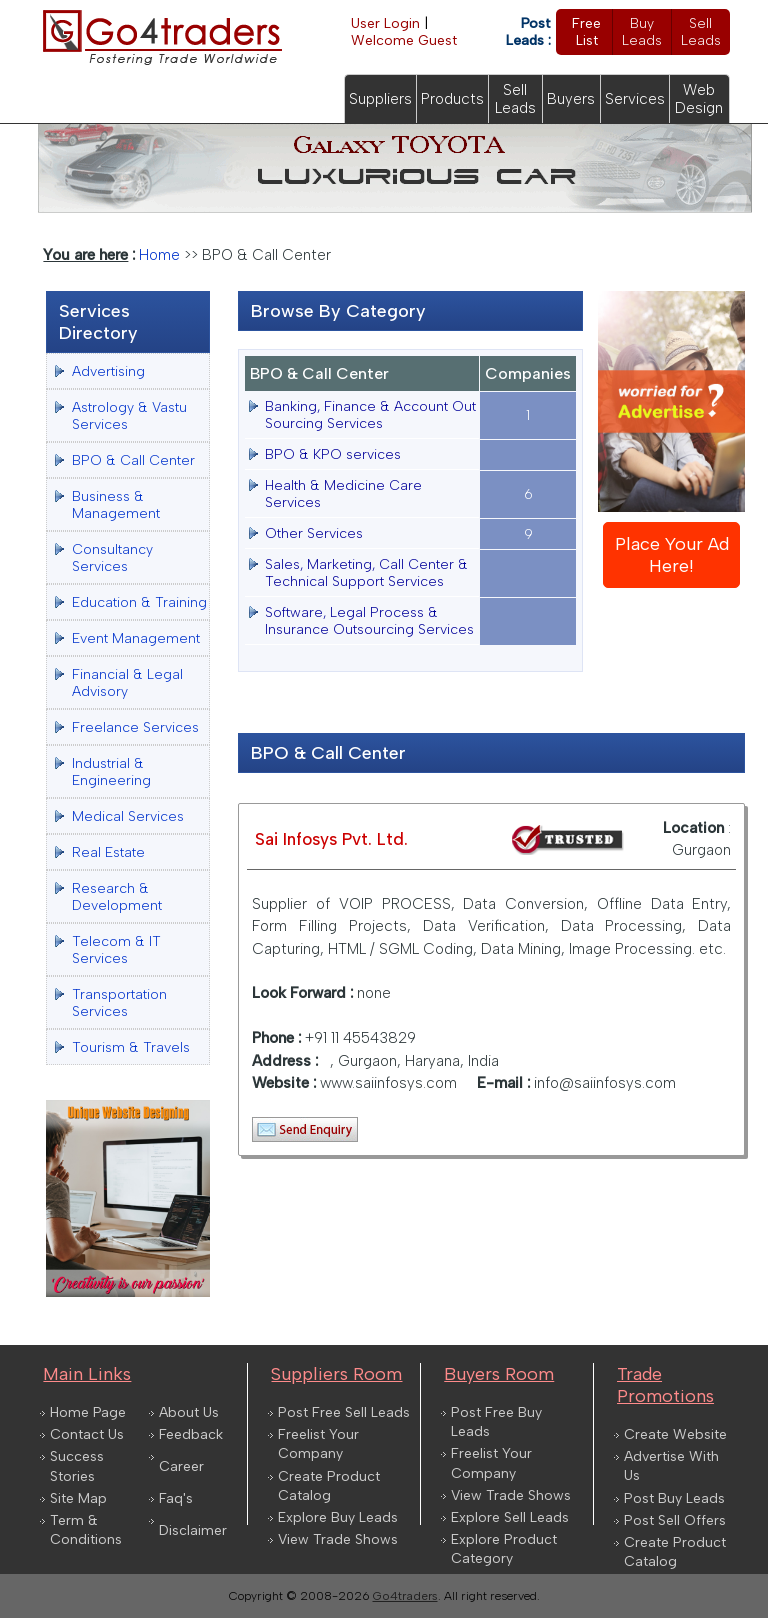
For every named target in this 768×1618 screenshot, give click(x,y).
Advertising (108, 371)
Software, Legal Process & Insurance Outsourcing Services (369, 621)
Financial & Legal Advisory (127, 683)
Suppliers (380, 99)
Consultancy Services (112, 558)
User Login (385, 23)
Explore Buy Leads (338, 1517)
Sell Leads (701, 32)
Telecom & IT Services (116, 950)
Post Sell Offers (675, 1520)
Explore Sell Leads (510, 1517)
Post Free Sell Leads (344, 1412)
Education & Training (139, 602)
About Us (189, 1412)
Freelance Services (135, 727)
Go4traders (405, 1596)
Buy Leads (642, 32)
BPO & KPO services (333, 454)
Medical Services (128, 816)
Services (635, 99)
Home (159, 255)
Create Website (675, 1434)
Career (181, 1466)
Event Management (136, 638)
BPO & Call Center (133, 460)
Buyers (571, 99)
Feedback (191, 1434)
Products (452, 99)
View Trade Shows (338, 1539)
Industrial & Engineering (111, 772)
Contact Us (87, 1434)
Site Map (78, 1498)
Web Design (699, 99)
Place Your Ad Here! (672, 555)
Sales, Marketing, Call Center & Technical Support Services (366, 573)
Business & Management (116, 505)
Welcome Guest (404, 40)
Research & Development (117, 897)
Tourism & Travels (131, 1047)
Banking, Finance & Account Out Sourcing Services (370, 415)
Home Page (88, 1412)
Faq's (176, 1498)
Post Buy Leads (674, 1498)
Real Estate (108, 852)
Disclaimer (193, 1530)
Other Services (314, 533)
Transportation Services (119, 1003)
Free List (586, 32)
